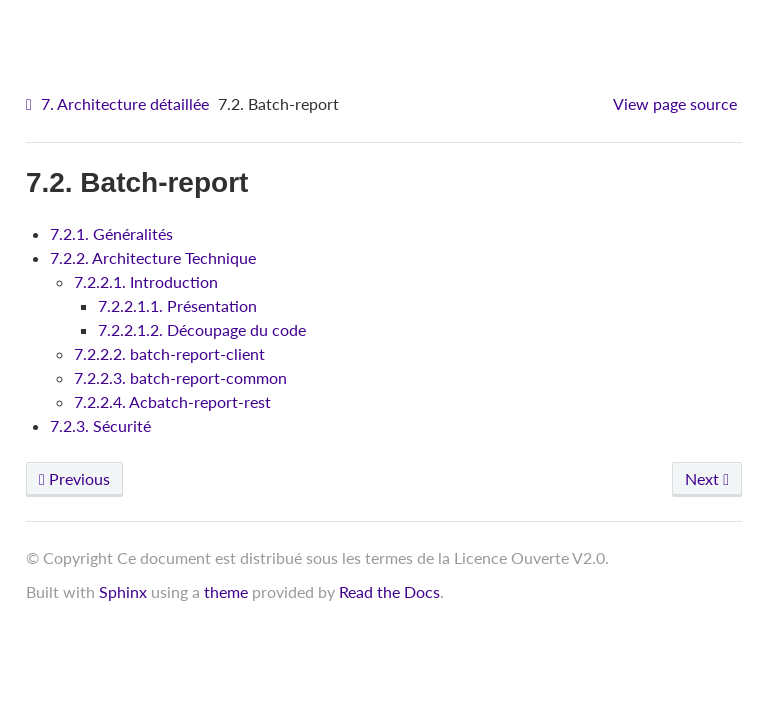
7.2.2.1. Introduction (146, 281)
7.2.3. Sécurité (100, 425)
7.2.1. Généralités (111, 233)
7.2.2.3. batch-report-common (180, 377)
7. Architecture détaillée (125, 103)
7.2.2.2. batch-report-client (169, 353)
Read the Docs (389, 591)
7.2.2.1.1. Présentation (177, 305)
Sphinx (123, 591)
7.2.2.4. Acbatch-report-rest (172, 401)
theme (226, 591)
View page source (675, 103)
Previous (74, 478)
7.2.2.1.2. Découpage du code (202, 329)
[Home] (31, 104)
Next (707, 478)
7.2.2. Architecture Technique (153, 257)
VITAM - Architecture (389, 30)
